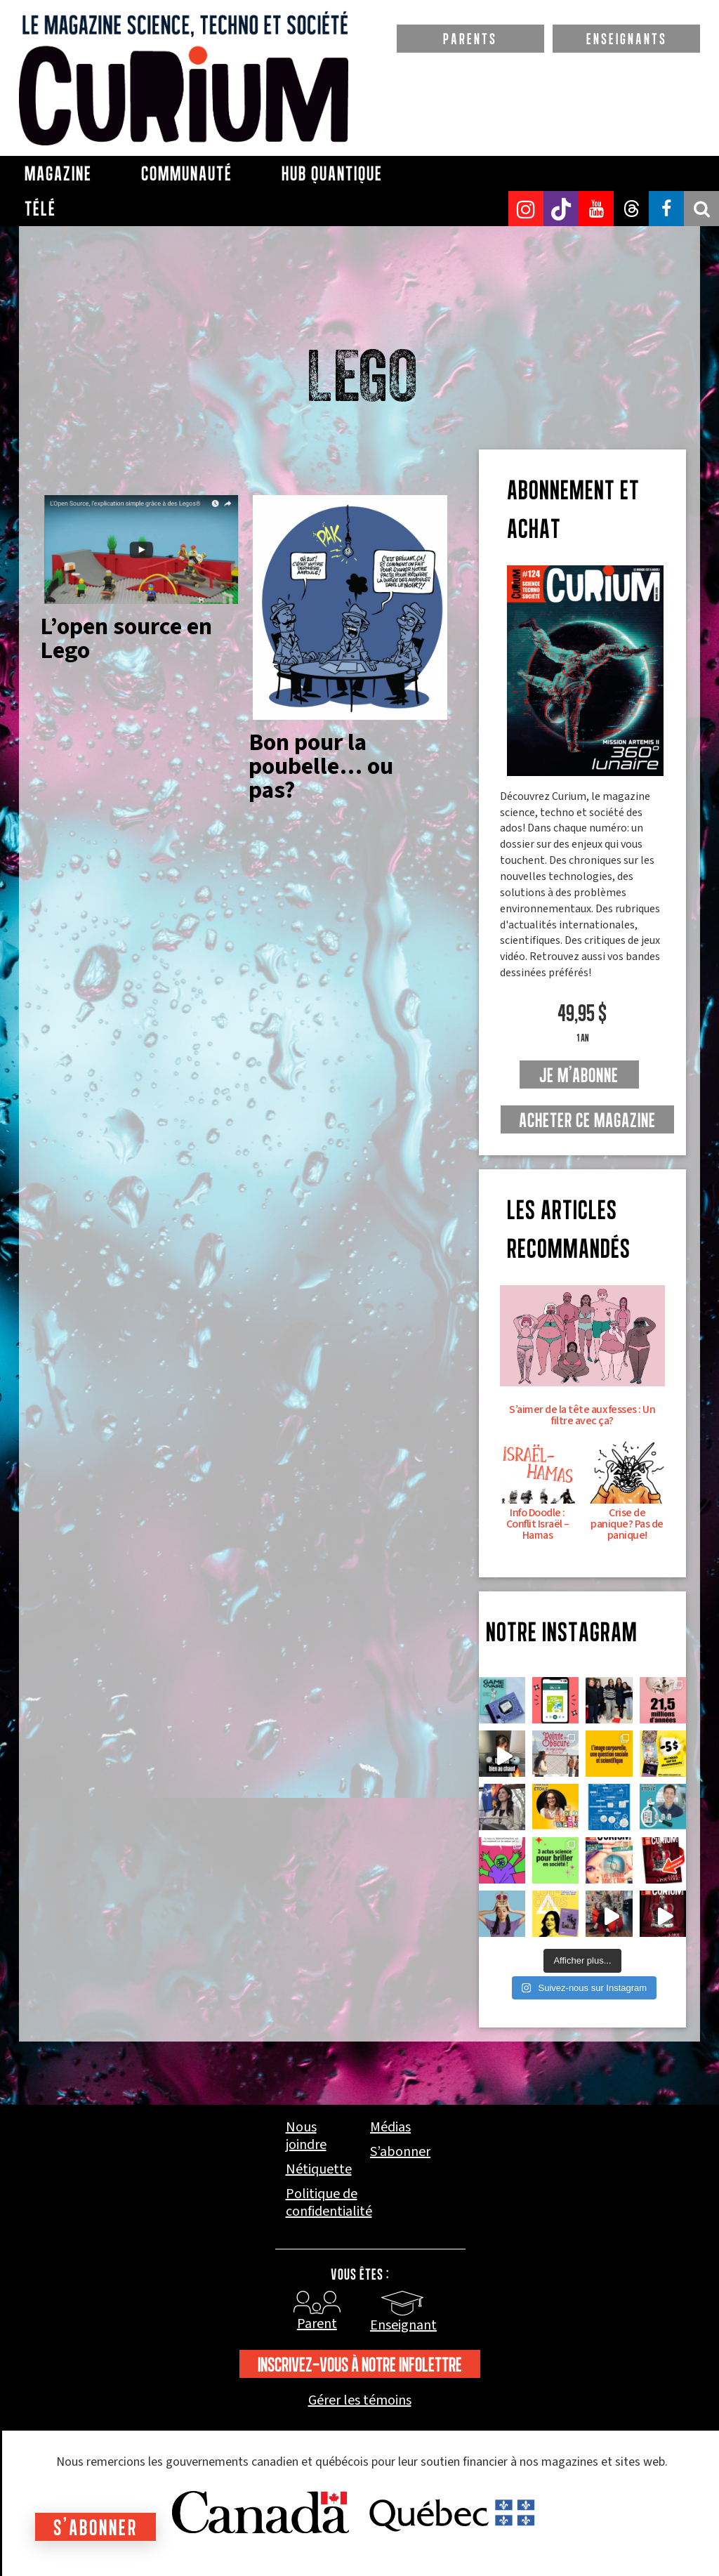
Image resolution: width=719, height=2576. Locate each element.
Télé (40, 208)
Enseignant (403, 2325)
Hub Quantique (332, 173)
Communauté (186, 173)
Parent (317, 2324)
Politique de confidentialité (329, 2203)
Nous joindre (306, 2136)
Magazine (58, 173)
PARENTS (470, 38)
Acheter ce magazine (587, 1120)
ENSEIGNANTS (626, 38)
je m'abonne (579, 1075)
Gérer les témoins (359, 2401)
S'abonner (95, 2527)
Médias (390, 2127)
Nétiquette (319, 2170)
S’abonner (400, 2152)
